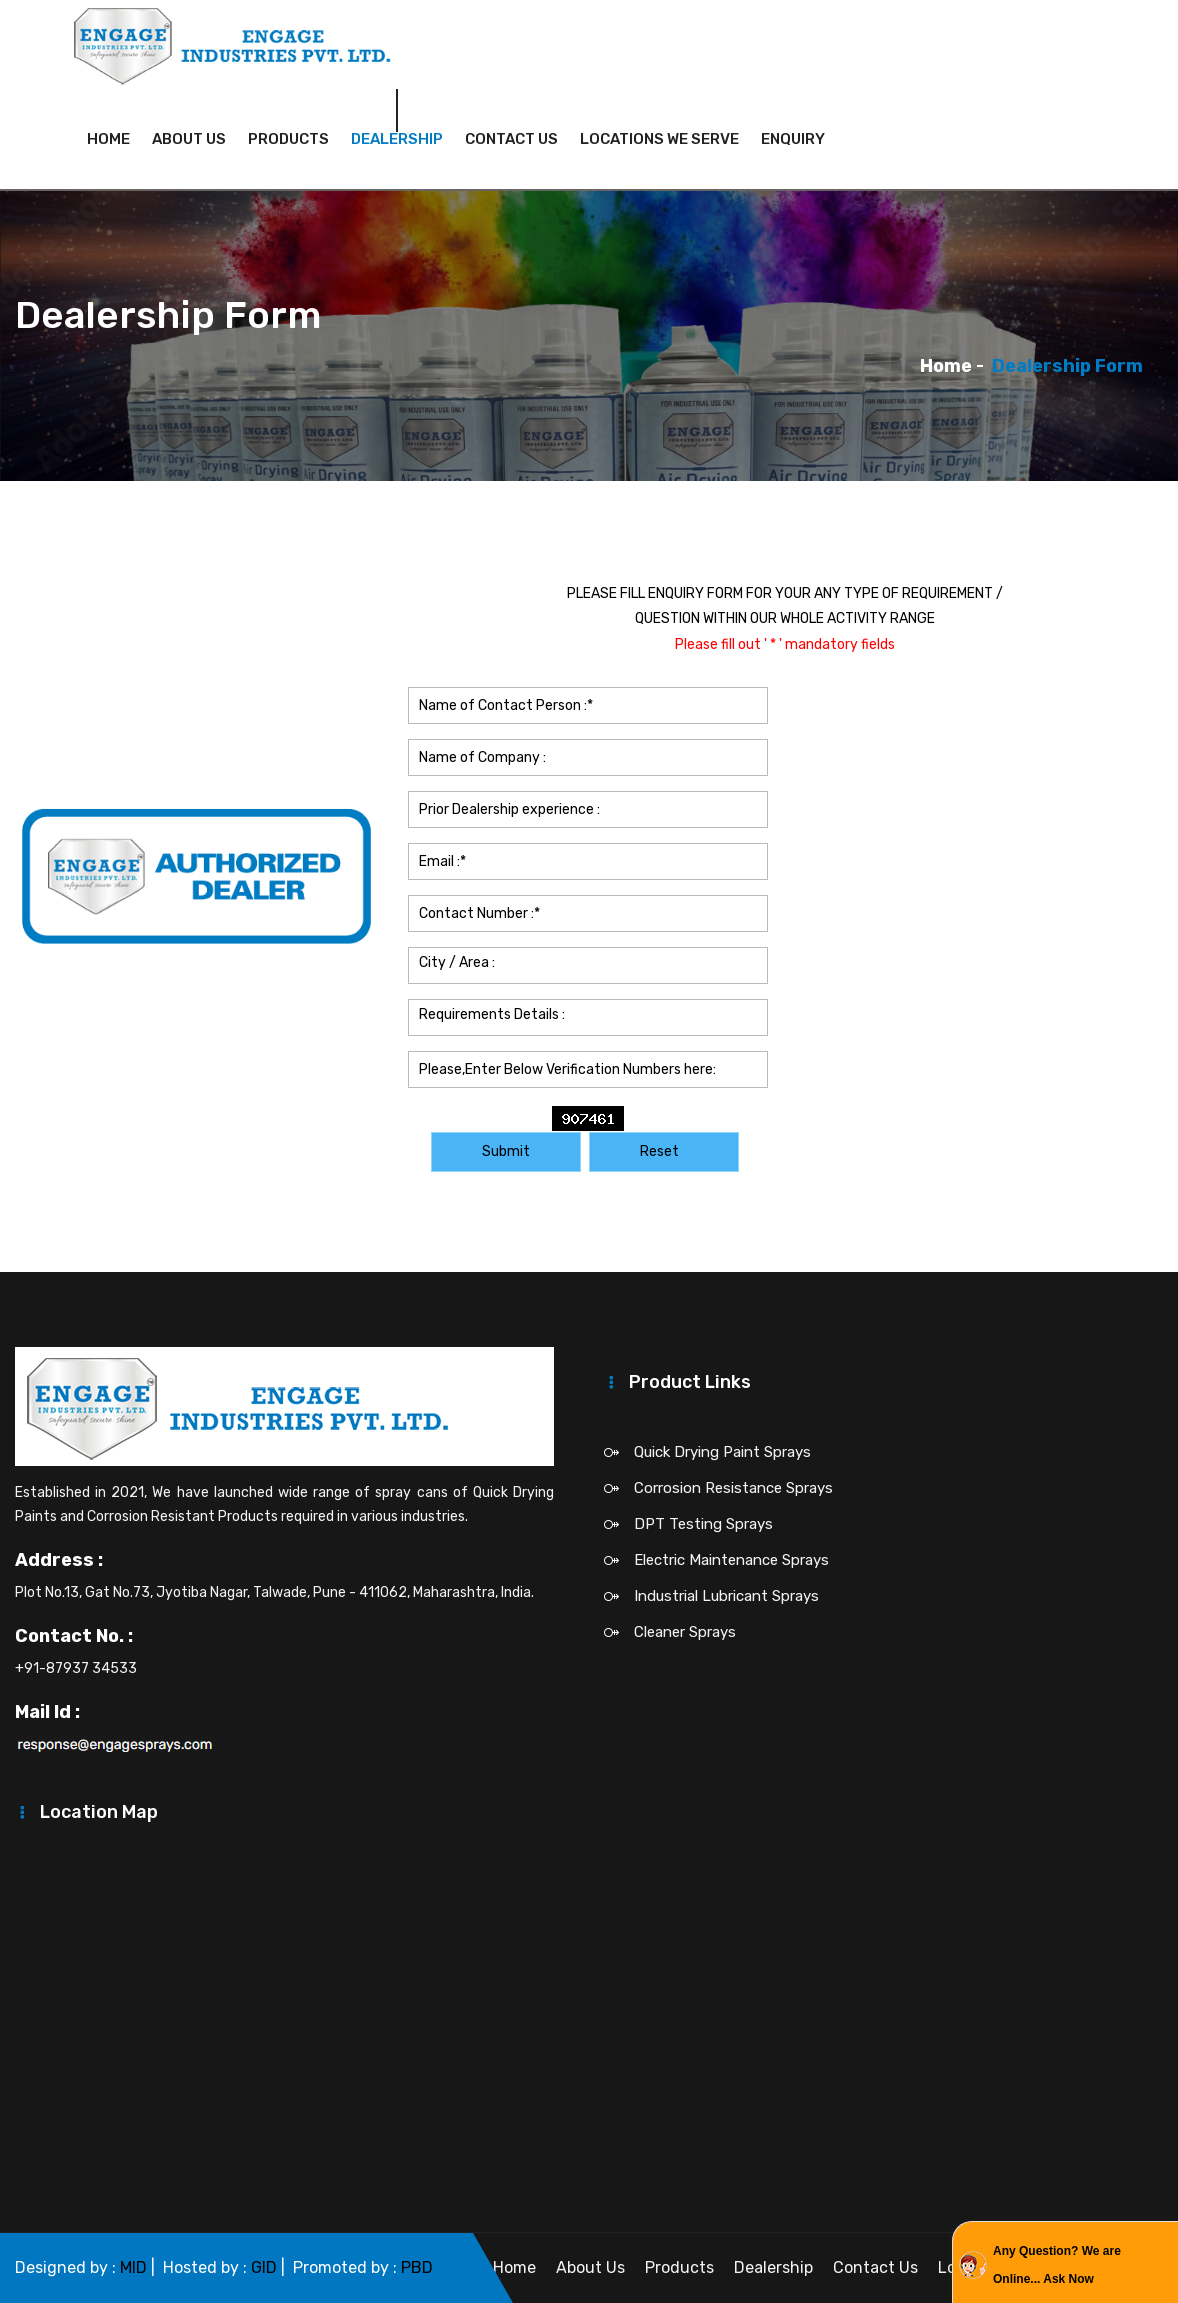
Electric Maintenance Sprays (731, 1560)
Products (288, 139)
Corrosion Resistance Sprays (733, 1488)
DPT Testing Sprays (703, 1524)
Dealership (397, 139)
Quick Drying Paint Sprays (722, 1452)
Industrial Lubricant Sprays (726, 1596)
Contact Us (511, 139)
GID (264, 2267)
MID (133, 2267)
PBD (417, 2267)
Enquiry (793, 139)
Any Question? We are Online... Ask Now (1057, 2265)
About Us (189, 139)
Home (108, 139)
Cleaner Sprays (685, 1632)
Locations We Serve (659, 139)
